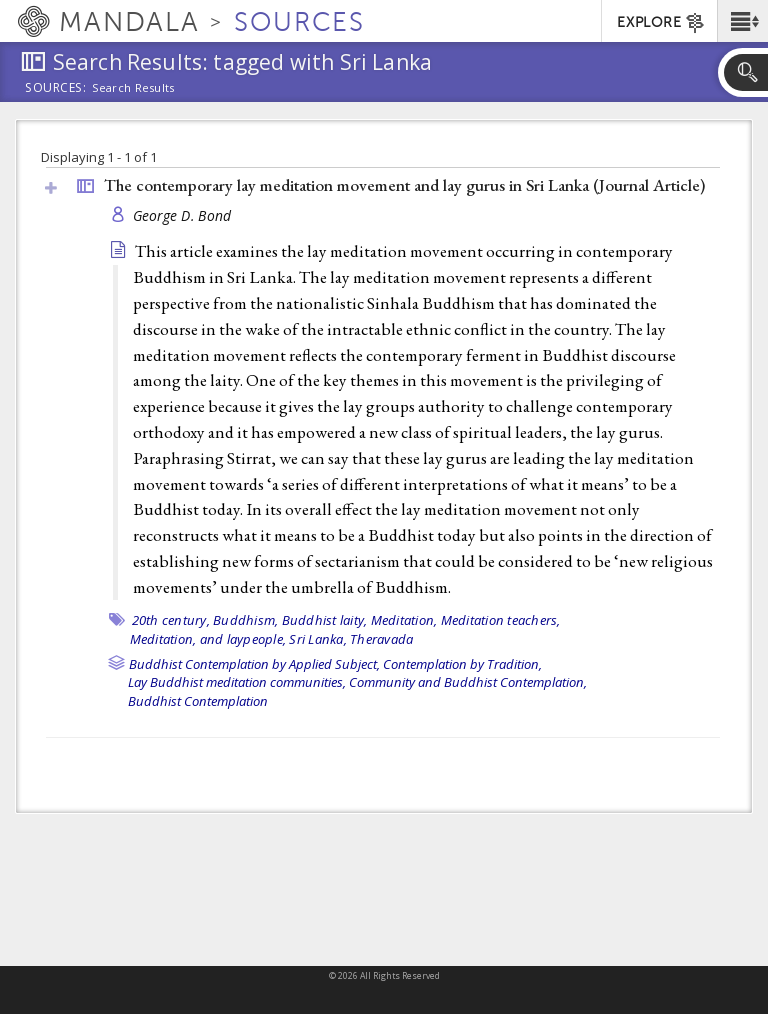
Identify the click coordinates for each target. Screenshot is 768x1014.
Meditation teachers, (501, 620)
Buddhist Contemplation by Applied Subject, (254, 664)
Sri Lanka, (318, 639)
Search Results (133, 88)
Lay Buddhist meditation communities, (237, 682)
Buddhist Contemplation (198, 701)
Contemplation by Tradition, (462, 664)
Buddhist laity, (325, 620)
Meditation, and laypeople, (208, 639)
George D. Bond (182, 215)
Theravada (381, 639)
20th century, (171, 620)
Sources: (56, 89)
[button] (742, 21)
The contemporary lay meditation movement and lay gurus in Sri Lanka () (404, 185)
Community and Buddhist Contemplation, (468, 682)
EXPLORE (661, 23)
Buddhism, (245, 620)
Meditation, (404, 620)
